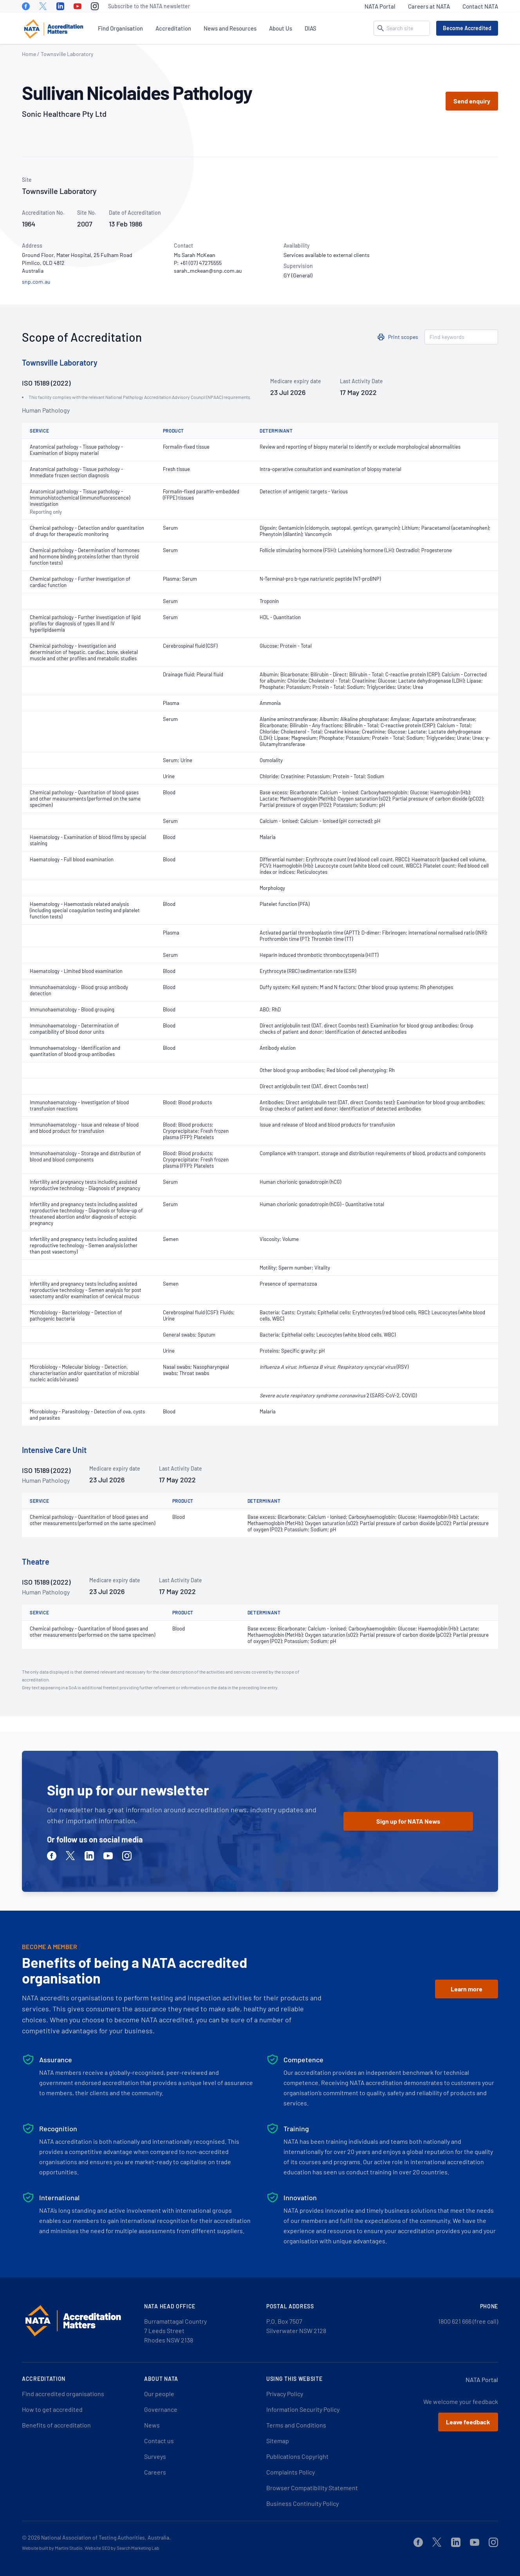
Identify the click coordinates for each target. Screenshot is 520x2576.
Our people (159, 2393)
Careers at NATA (429, 6)
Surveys (155, 2456)
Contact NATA (480, 6)
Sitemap (277, 2440)
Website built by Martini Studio (52, 2548)
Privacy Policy (284, 2393)
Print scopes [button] (403, 336)
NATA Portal (380, 6)
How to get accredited (52, 2409)
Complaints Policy (290, 2472)
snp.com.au (36, 281)
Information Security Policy (302, 2409)
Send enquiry (471, 101)
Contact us (159, 2440)
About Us (280, 28)
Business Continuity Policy (302, 2503)
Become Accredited (467, 28)
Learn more (466, 1989)
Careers (155, 2472)
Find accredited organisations (63, 2393)
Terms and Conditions (296, 2425)
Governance (160, 2409)
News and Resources (230, 28)
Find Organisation (120, 28)
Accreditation (173, 28)
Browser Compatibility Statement (312, 2487)
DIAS (310, 28)
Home (29, 54)
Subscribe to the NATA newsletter (149, 6)
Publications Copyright (297, 2456)
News (152, 2425)
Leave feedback (468, 2422)
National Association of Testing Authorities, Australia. (106, 2537)
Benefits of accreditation (56, 2425)
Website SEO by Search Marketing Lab (122, 2548)
